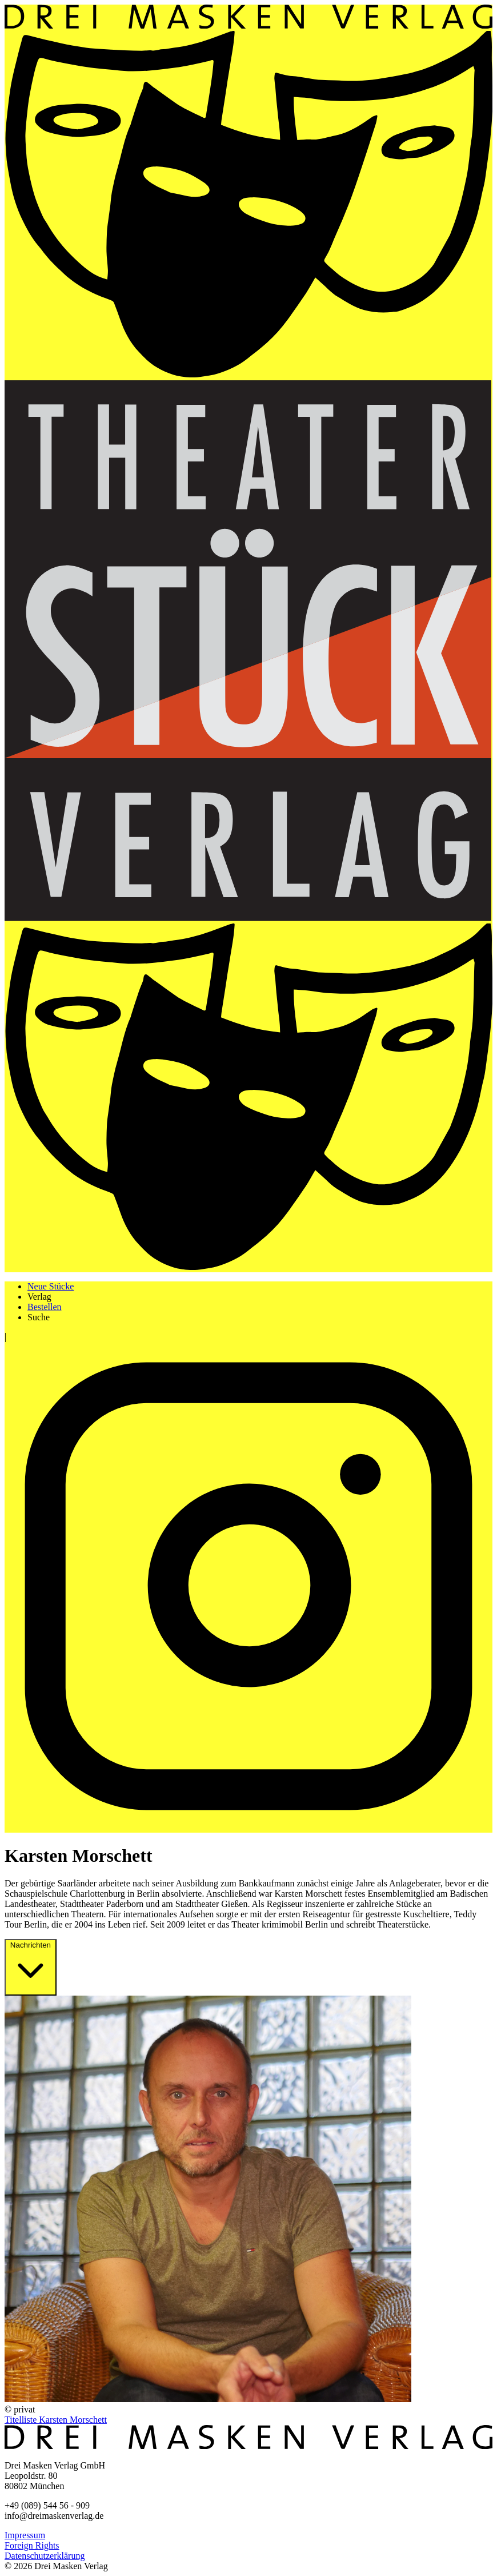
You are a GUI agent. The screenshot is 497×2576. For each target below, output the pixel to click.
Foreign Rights (32, 2545)
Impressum (25, 2535)
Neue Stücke (50, 1286)
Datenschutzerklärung (45, 2556)
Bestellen (44, 1307)
